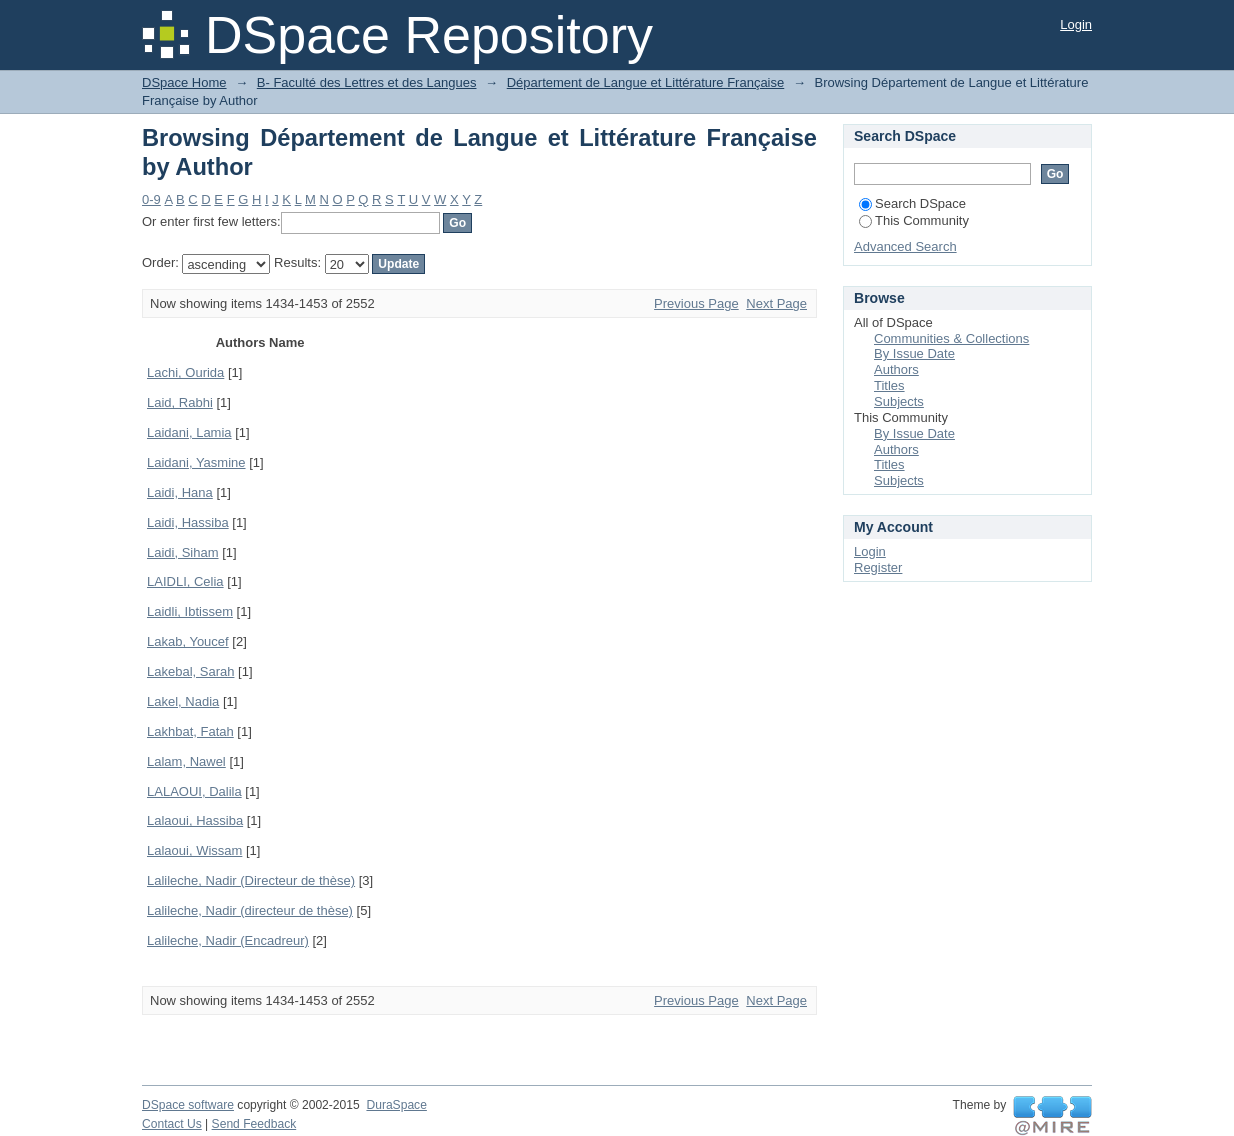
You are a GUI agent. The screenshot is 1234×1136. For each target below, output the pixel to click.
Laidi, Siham (183, 552)
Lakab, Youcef (188, 641)
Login (1076, 24)
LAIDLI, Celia (185, 581)
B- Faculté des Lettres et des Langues (367, 82)
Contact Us (172, 1124)
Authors (896, 369)
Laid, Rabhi (180, 402)
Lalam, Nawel (186, 761)
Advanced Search (905, 246)
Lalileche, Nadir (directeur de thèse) (250, 910)
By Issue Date (914, 353)
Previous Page (696, 303)
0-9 (151, 199)
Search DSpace (912, 203)
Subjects (899, 401)
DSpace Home (184, 82)
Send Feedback (254, 1124)
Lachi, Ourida (185, 372)
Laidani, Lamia (189, 432)
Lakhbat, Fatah (190, 731)
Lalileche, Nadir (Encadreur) (228, 940)
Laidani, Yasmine (196, 462)
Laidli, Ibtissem (190, 611)
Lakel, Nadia (183, 701)
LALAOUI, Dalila (194, 791)
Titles (889, 385)
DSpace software (188, 1105)
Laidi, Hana (180, 492)
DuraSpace (396, 1105)
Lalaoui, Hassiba (195, 820)
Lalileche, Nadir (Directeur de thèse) (251, 880)
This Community (914, 220)
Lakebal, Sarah (190, 671)
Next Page (776, 303)
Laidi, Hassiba (188, 522)
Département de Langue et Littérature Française (646, 82)
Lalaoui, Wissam (194, 850)
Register (878, 567)
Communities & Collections (951, 338)
